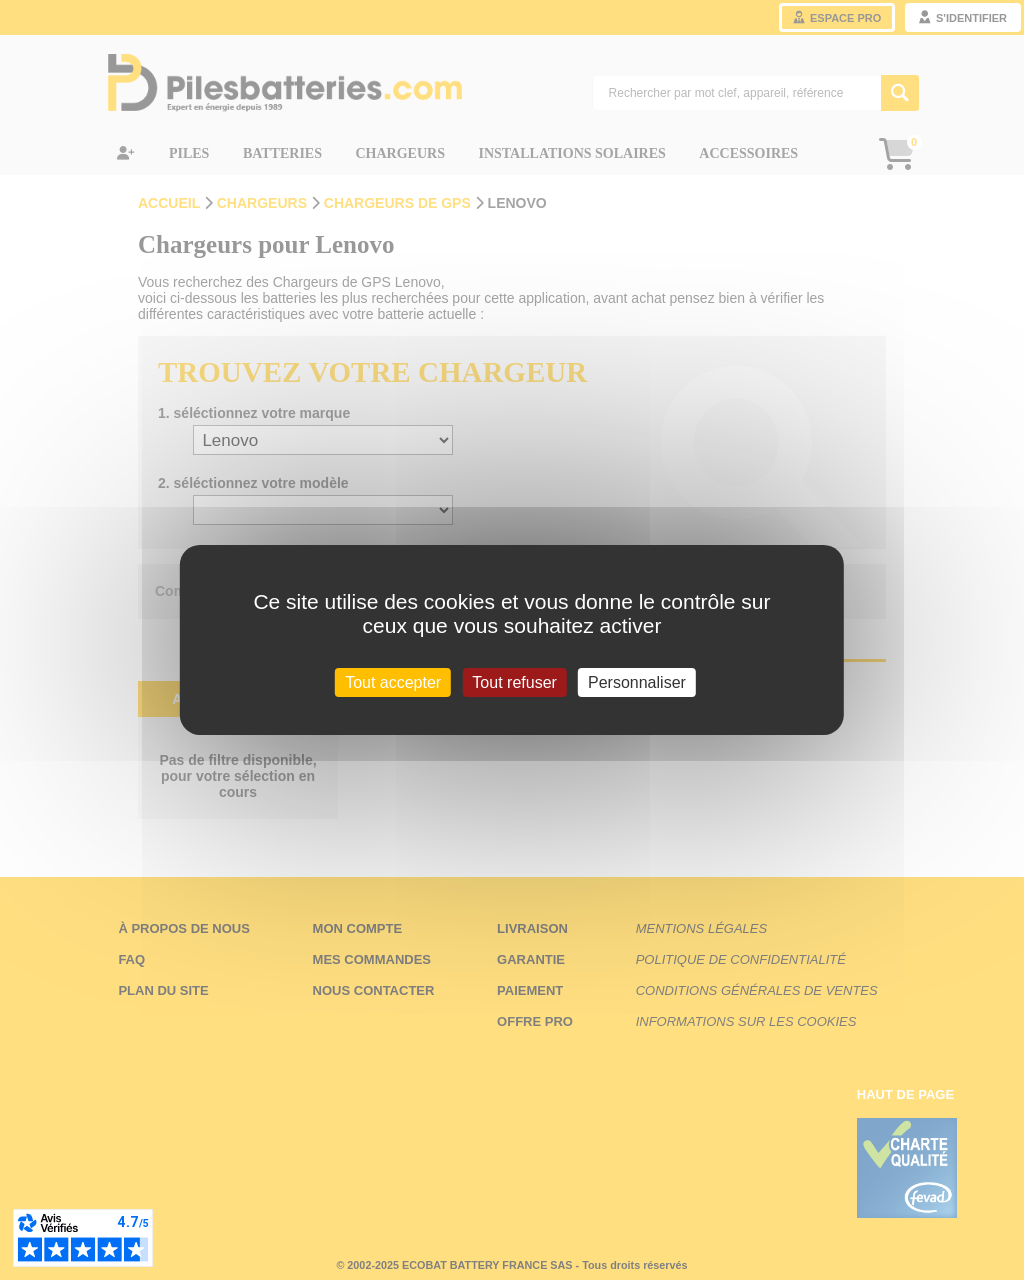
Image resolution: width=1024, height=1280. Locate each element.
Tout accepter (393, 682)
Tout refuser (514, 682)
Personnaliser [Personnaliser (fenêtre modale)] (637, 682)
